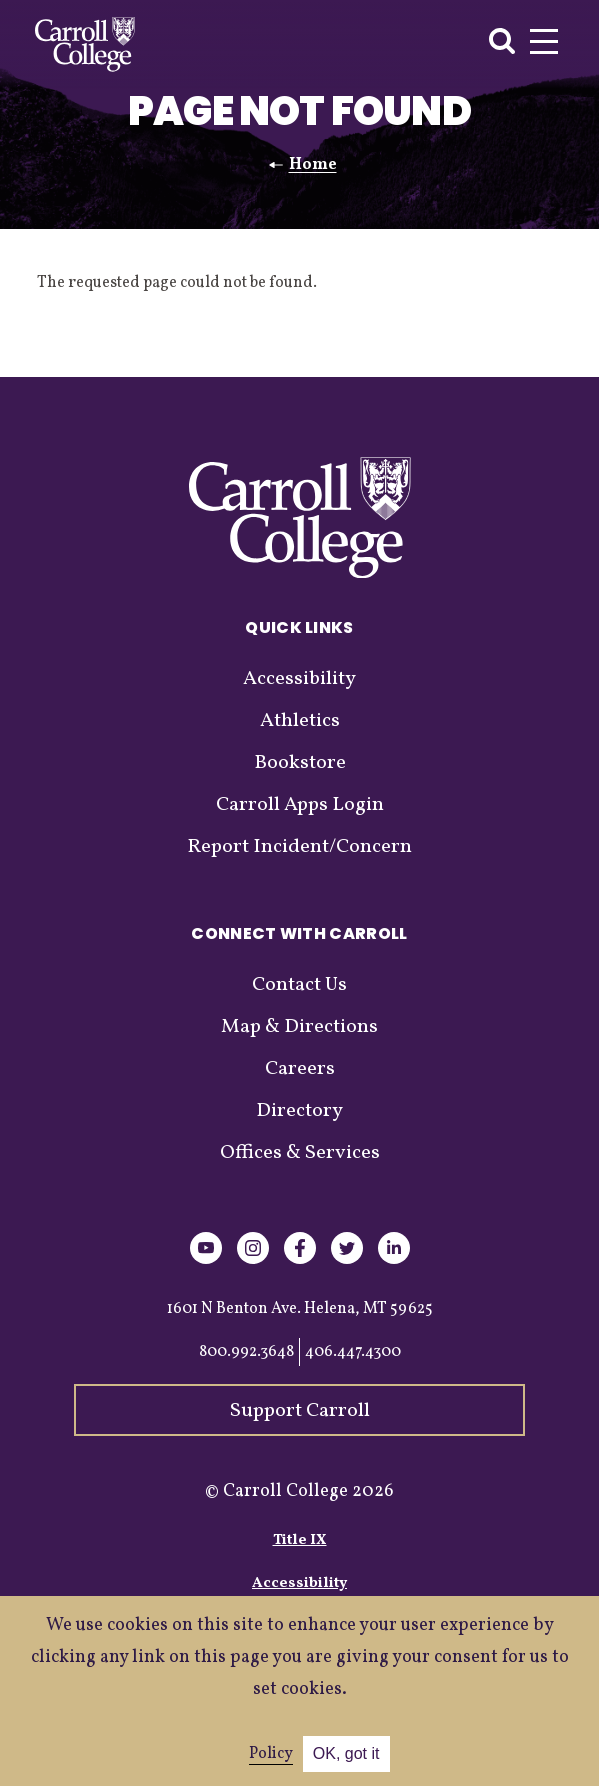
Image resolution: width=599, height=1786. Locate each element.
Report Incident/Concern (299, 847)
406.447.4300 (353, 1352)
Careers (300, 1069)
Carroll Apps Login (300, 805)
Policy (271, 1754)
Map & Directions (299, 1027)
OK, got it (346, 1753)
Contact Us (299, 985)
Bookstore (300, 763)
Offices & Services (300, 1153)
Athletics (300, 721)
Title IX (300, 1540)
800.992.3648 (246, 1352)
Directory (299, 1111)
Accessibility (299, 679)
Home (313, 165)
